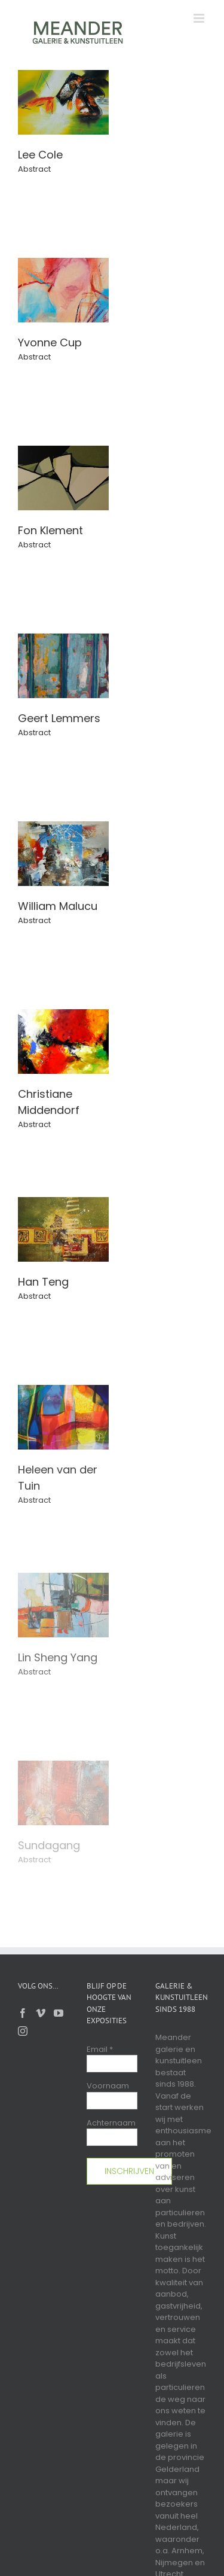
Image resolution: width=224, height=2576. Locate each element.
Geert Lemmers (59, 718)
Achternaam (111, 2123)
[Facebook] (22, 2013)
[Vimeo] (40, 2013)
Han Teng (43, 1281)
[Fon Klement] (63, 451)
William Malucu (57, 906)
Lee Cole (40, 154)
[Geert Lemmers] (63, 639)
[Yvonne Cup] (63, 263)
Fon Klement (50, 530)
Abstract (34, 169)
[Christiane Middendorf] (63, 1015)
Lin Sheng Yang (57, 1657)
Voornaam (108, 2085)
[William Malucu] (63, 827)
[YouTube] (58, 2013)
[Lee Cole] (63, 75)
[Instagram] (22, 2031)
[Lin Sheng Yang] (63, 1578)
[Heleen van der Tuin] (63, 1390)
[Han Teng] (63, 1202)
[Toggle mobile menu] (200, 18)
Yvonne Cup (50, 342)
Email (100, 2049)
